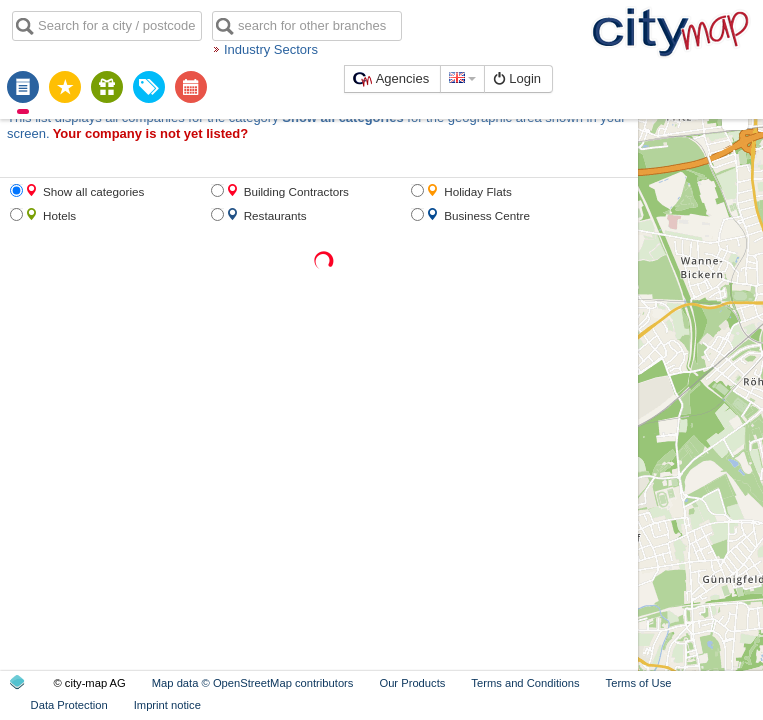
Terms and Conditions (525, 683)
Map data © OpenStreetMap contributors (253, 683)
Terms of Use (639, 683)
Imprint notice (167, 705)
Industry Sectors (271, 49)
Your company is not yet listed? (151, 133)
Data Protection (69, 705)
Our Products (412, 683)
